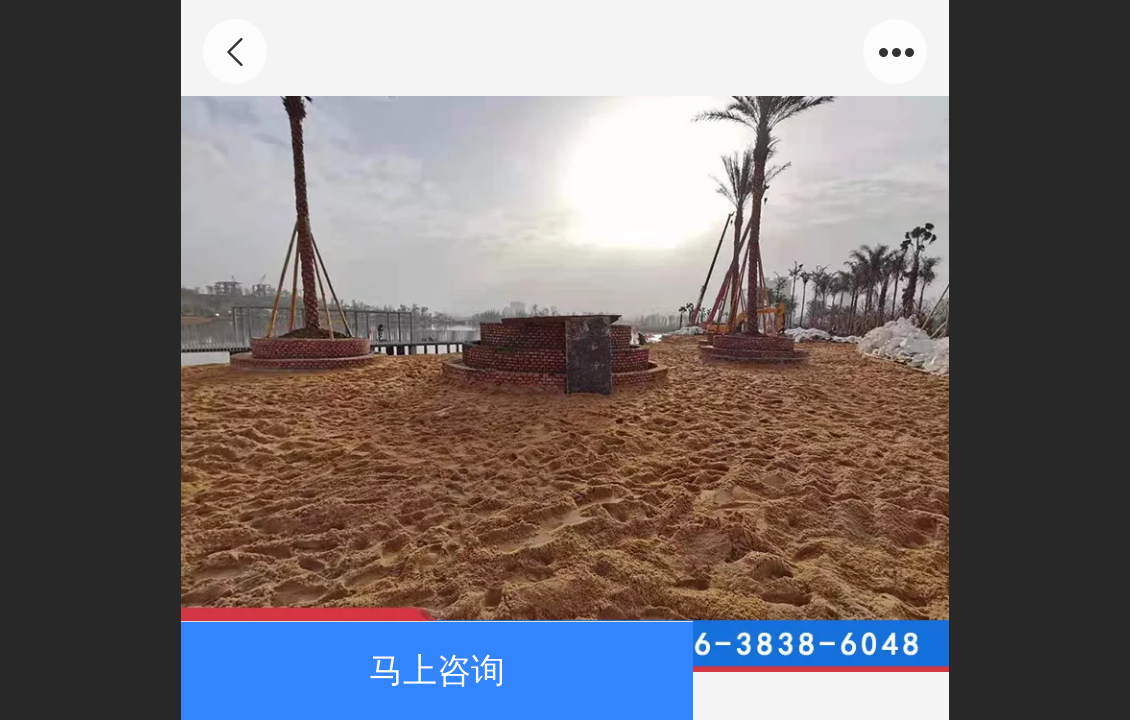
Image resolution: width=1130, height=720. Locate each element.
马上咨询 (437, 670)
